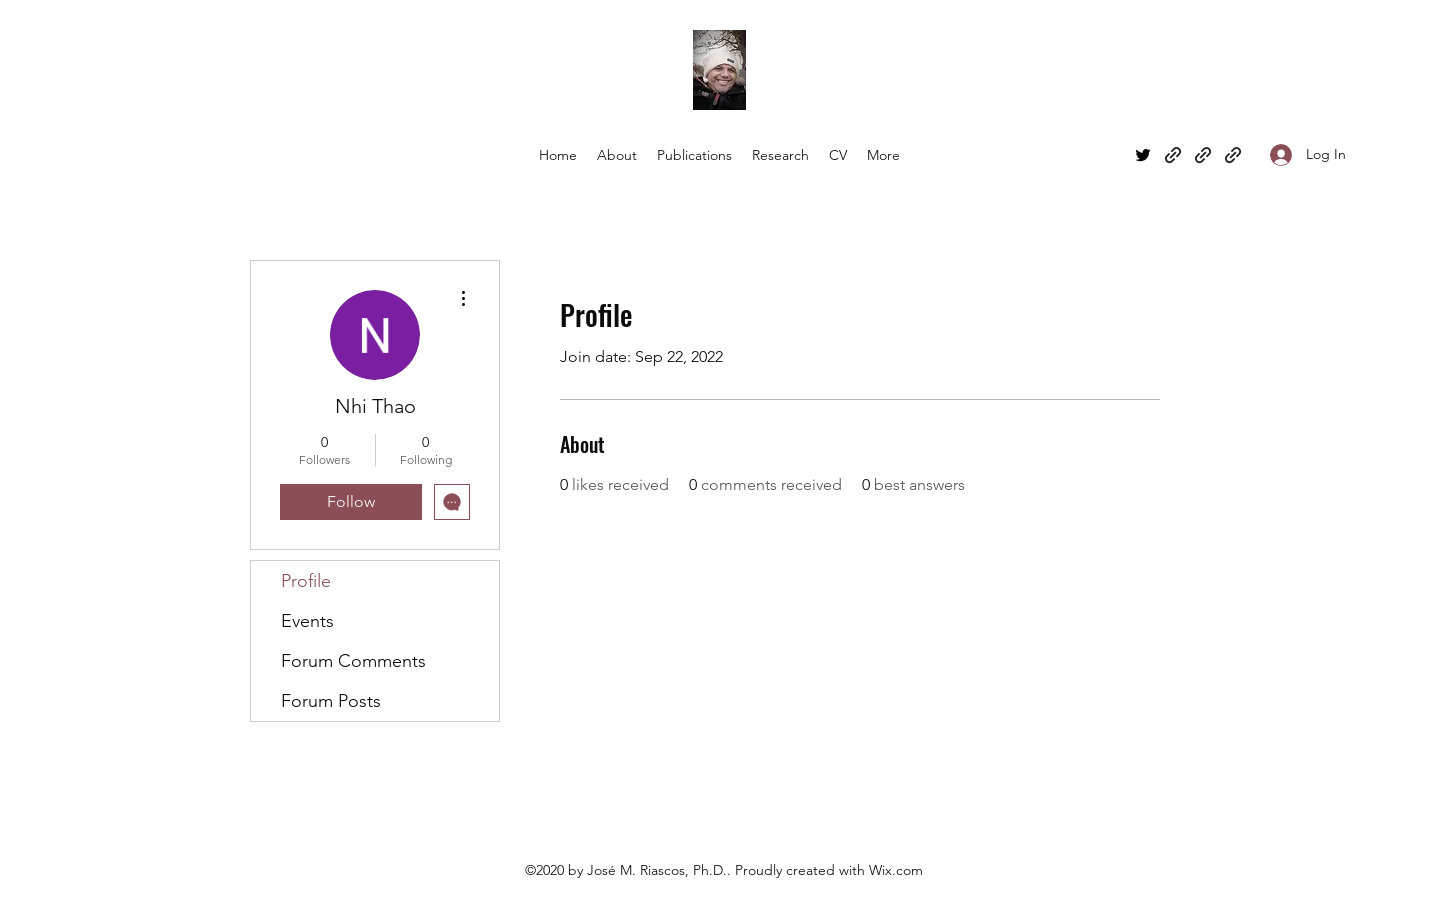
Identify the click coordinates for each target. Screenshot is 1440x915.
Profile (306, 581)
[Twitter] (1143, 155)
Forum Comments (353, 661)
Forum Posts (331, 701)
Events (307, 621)
